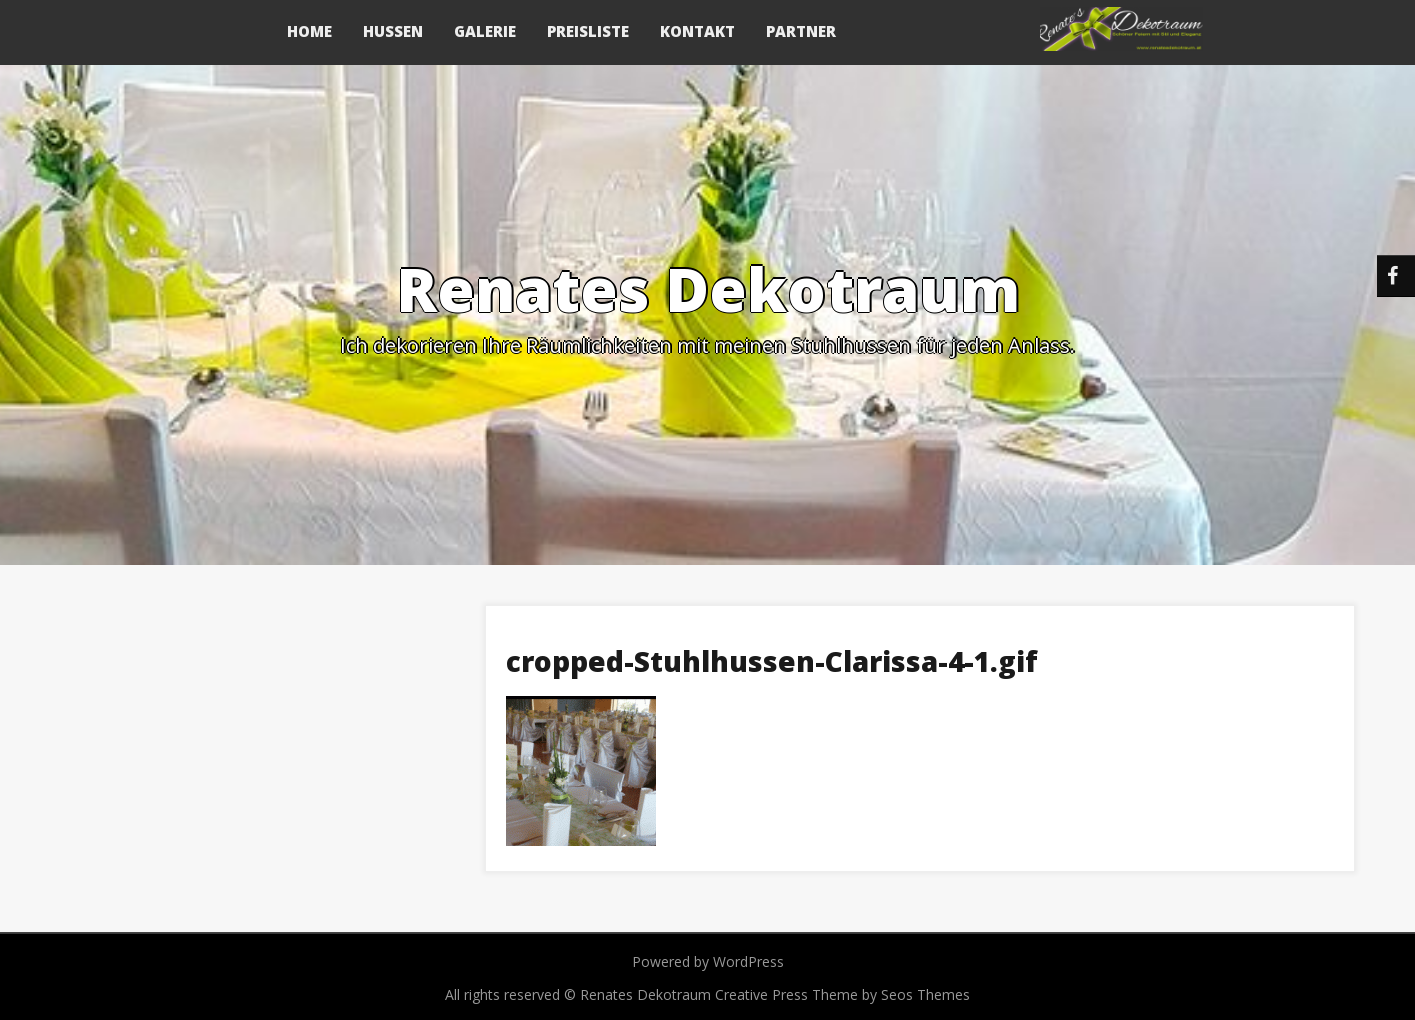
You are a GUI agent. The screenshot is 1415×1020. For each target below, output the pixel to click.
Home (309, 31)
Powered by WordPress (708, 961)
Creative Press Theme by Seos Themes (842, 994)
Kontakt (697, 31)
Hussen (393, 31)
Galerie (485, 31)
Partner (801, 31)
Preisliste (588, 31)
